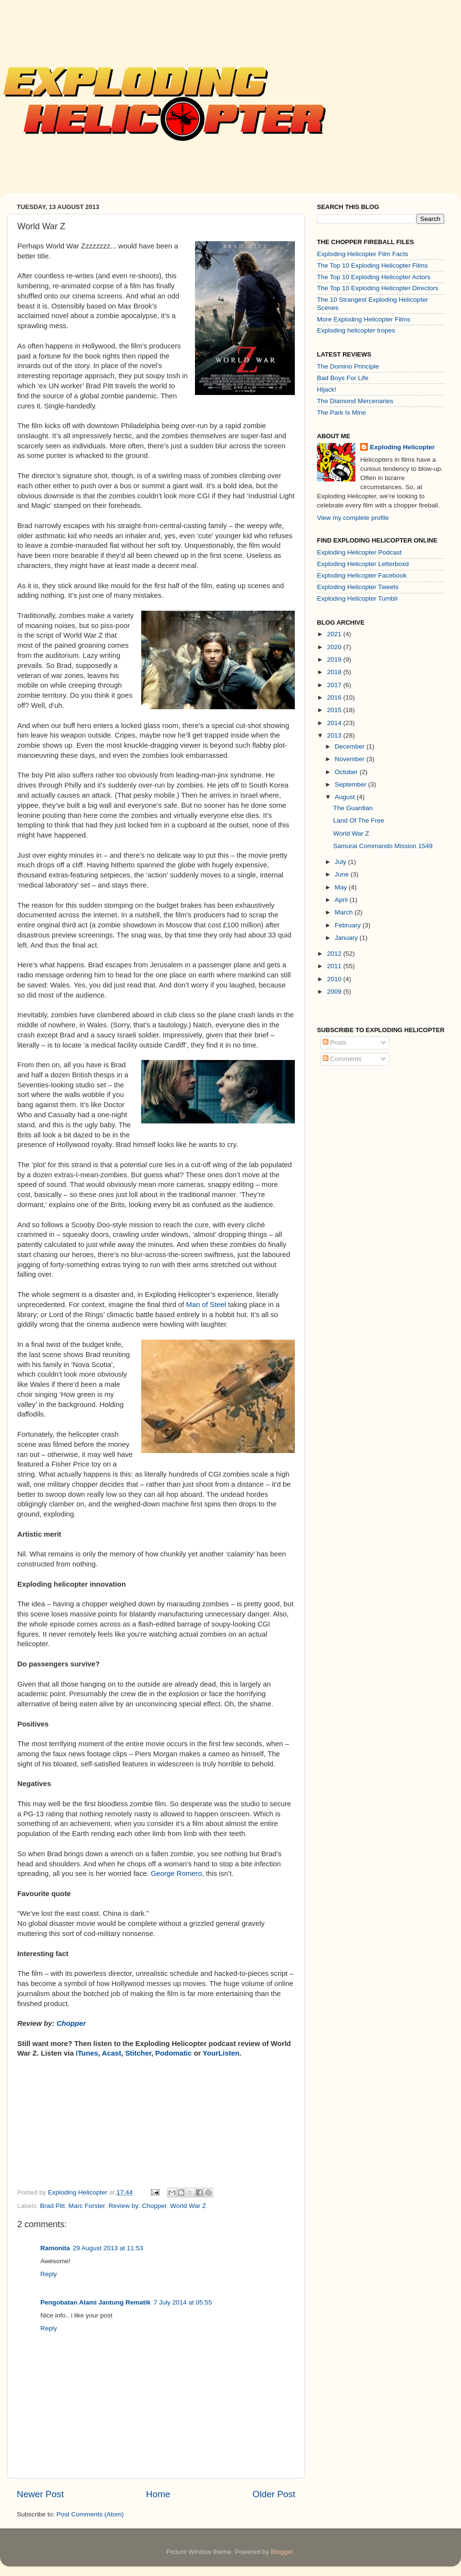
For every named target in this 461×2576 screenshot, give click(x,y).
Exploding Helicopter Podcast (359, 552)
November (350, 759)
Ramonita (55, 2248)
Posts (335, 1042)
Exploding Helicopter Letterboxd (363, 563)
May (342, 887)
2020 (335, 647)
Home (158, 2494)
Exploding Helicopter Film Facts (362, 254)
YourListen (221, 2053)
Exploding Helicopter (402, 447)
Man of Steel (206, 1304)
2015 (335, 710)
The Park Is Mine (341, 412)
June (343, 874)
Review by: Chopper (138, 2205)
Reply (48, 2274)
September (351, 784)
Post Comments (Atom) (90, 2514)
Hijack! (327, 389)
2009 (335, 991)
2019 (335, 659)
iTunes (87, 2053)
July (341, 861)
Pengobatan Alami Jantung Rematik (95, 2302)
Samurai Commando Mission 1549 (383, 846)
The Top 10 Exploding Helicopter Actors (373, 277)
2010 (335, 979)
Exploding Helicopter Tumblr (357, 598)
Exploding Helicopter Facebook (362, 575)
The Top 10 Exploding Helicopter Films (372, 265)
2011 (335, 966)
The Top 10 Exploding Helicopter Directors (377, 288)
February (349, 925)
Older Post (274, 2494)
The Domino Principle (348, 366)
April (342, 899)
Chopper (71, 2023)
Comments (342, 1058)
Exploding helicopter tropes (356, 330)
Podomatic (174, 2053)
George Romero (176, 1873)
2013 (335, 735)
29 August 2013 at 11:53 (108, 2248)
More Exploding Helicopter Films (363, 319)
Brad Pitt (52, 2205)
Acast (111, 2053)
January (347, 937)
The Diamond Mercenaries (355, 401)
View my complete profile (353, 517)
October (347, 772)
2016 (335, 697)
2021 (335, 634)
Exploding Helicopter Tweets (358, 587)
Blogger (282, 2551)
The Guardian (353, 808)
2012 (335, 953)
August (346, 797)
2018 (335, 672)
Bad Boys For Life (342, 378)
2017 (335, 685)
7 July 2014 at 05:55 (183, 2302)
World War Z (188, 2205)
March (344, 912)
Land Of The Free (358, 820)
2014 (335, 723)
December (350, 746)
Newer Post (40, 2494)
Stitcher (138, 2053)
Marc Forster (87, 2205)
